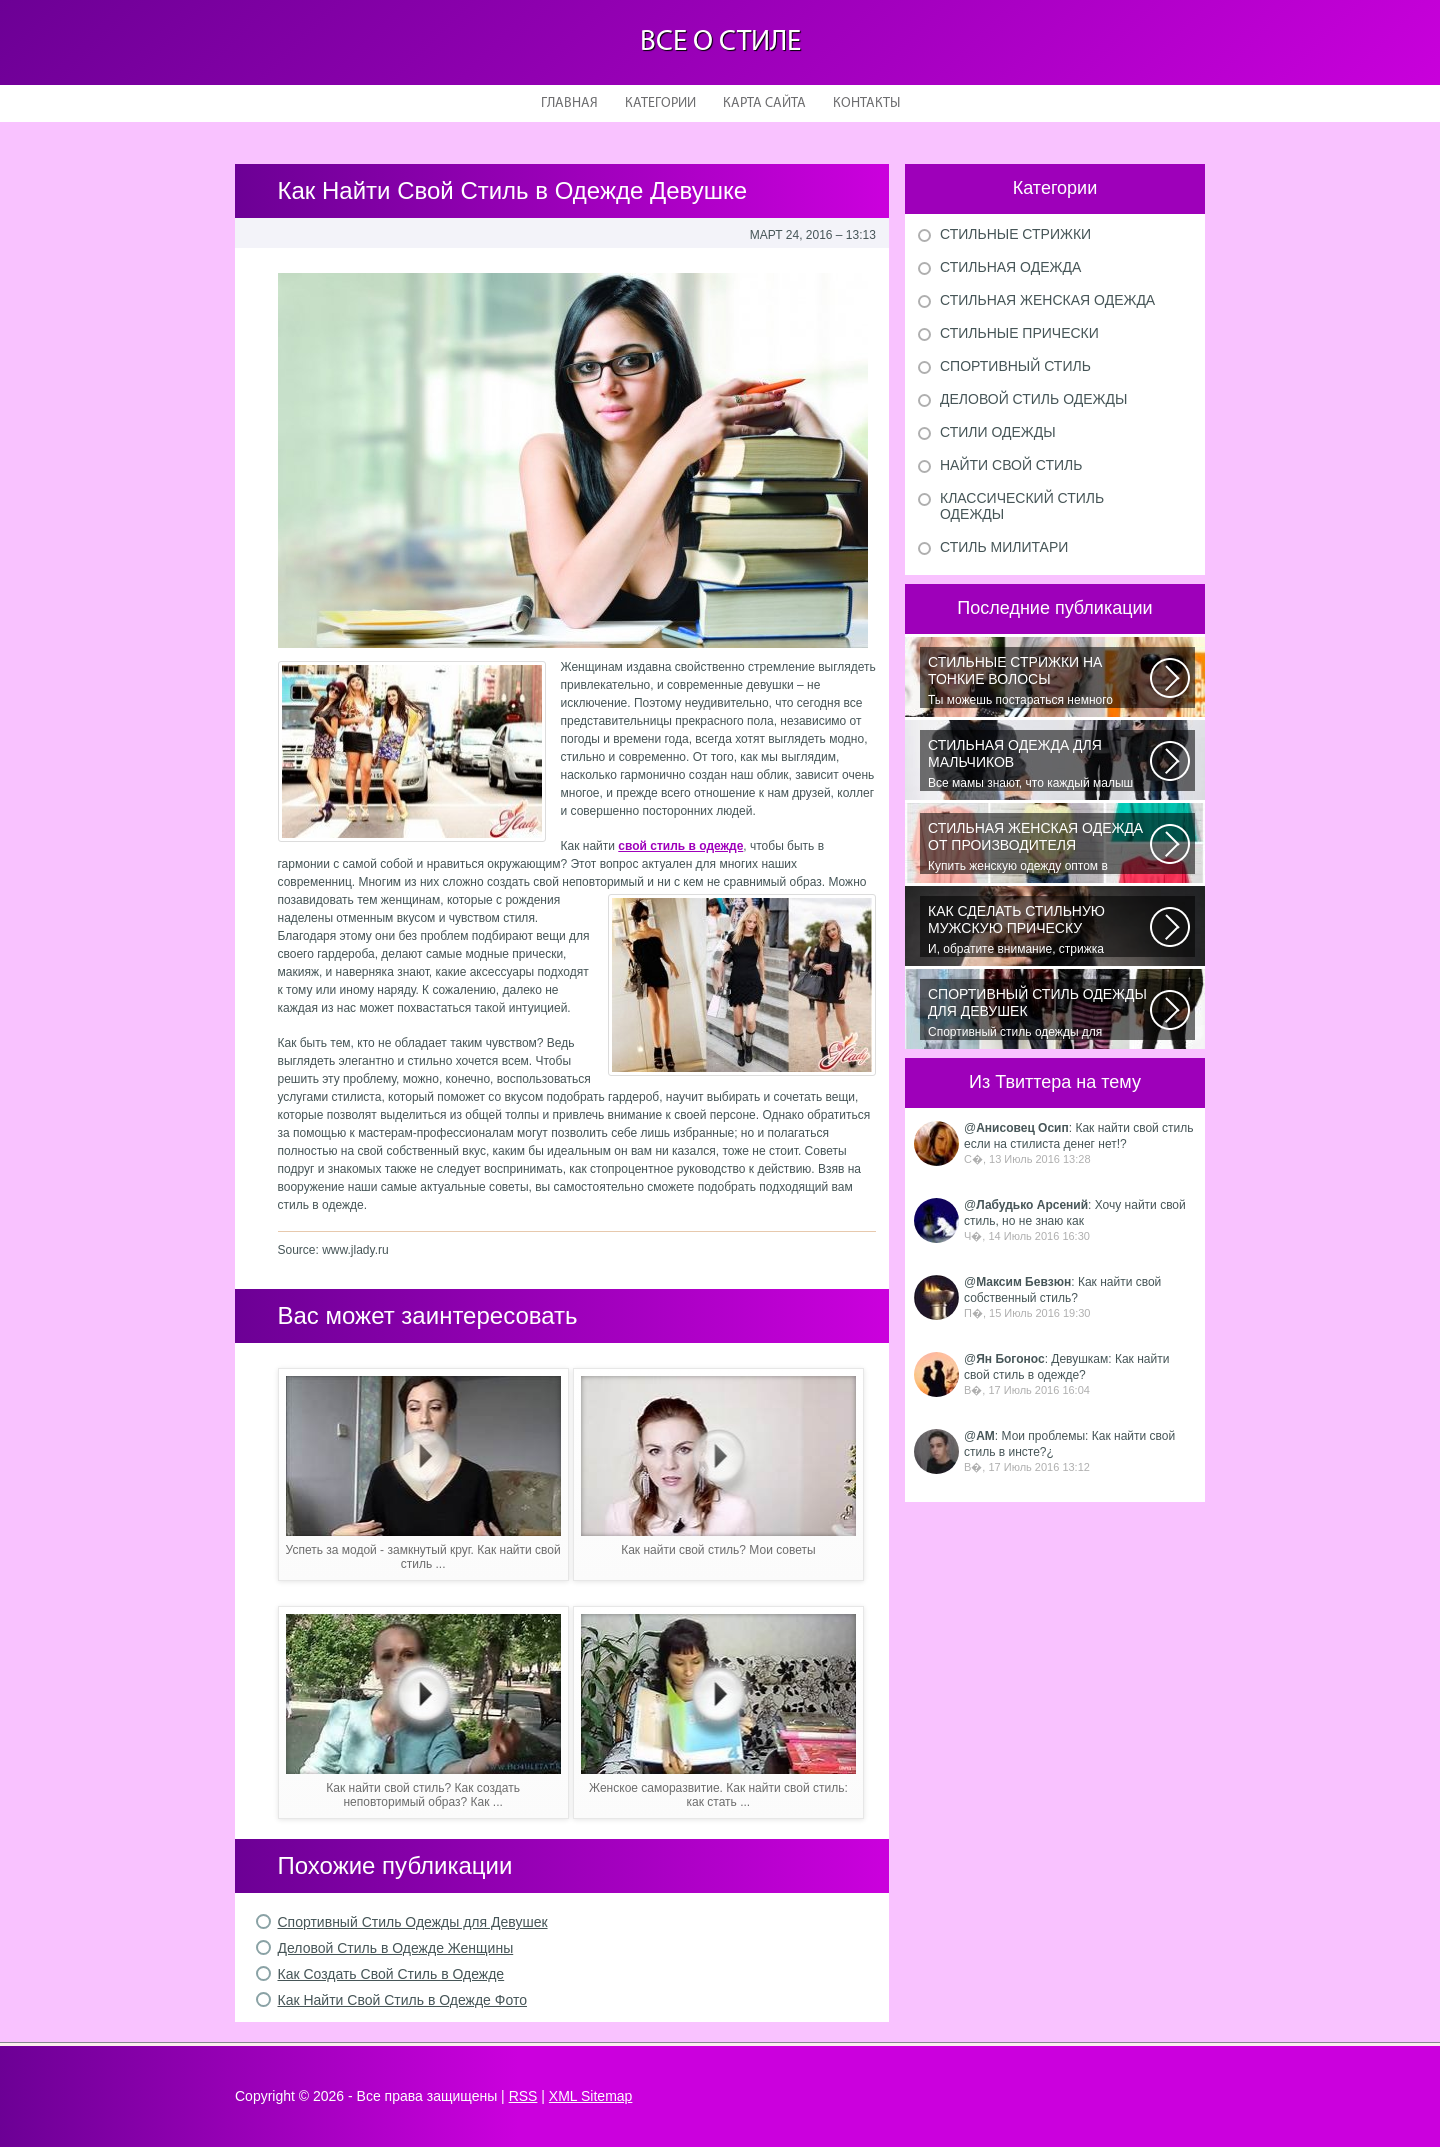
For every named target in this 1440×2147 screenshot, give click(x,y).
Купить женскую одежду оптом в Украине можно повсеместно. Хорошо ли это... (1039, 847)
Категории (660, 103)
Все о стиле (720, 42)
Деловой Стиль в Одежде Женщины (396, 1948)
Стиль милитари (1004, 547)
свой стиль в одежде (680, 846)
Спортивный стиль (1015, 366)
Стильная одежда (1010, 267)
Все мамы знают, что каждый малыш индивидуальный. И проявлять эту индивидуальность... (1039, 764)
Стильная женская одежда (1047, 300)
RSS (523, 2096)
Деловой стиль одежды (1033, 399)
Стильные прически (1019, 333)
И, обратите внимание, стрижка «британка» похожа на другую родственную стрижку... (1039, 930)
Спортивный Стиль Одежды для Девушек (413, 1922)
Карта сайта (764, 103)
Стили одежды (998, 432)
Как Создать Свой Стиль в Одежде (391, 1974)
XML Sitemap (591, 2096)
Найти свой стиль (1011, 465)
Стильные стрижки (1015, 234)
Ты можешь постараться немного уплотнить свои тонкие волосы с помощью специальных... (1039, 681)
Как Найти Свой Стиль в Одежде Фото (402, 2000)
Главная (569, 103)
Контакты (866, 103)
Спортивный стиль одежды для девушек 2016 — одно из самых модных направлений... (1039, 1013)
